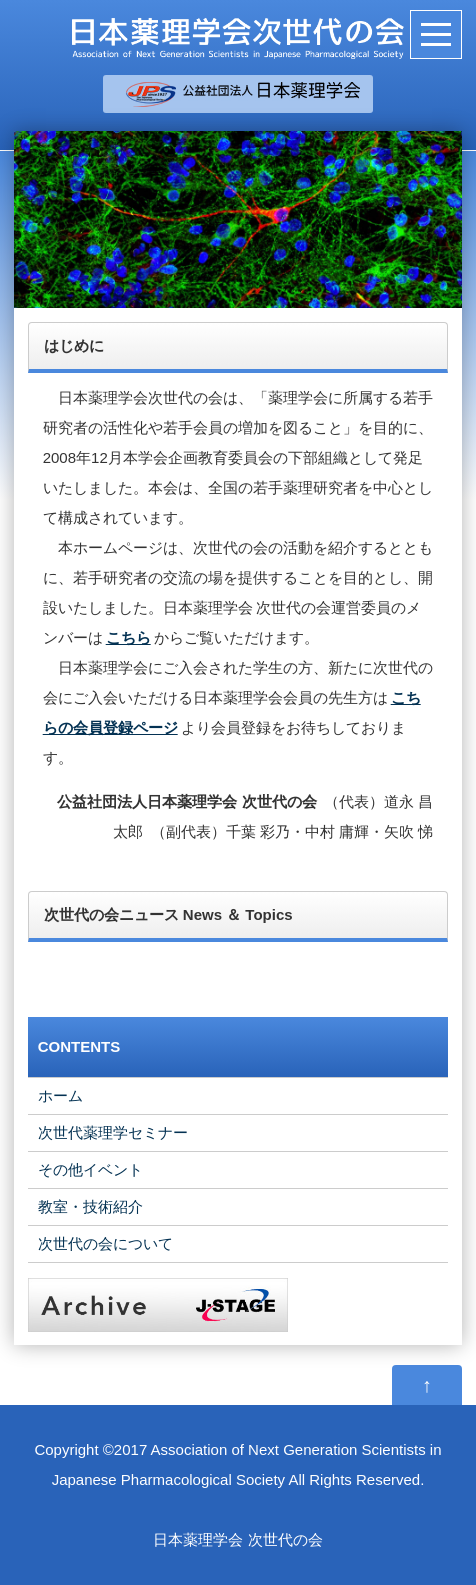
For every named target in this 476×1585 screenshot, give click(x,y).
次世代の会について (105, 1243)
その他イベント (90, 1169)
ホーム (60, 1095)
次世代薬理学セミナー (113, 1132)
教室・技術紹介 (90, 1206)
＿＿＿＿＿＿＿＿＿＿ (253, 94)
